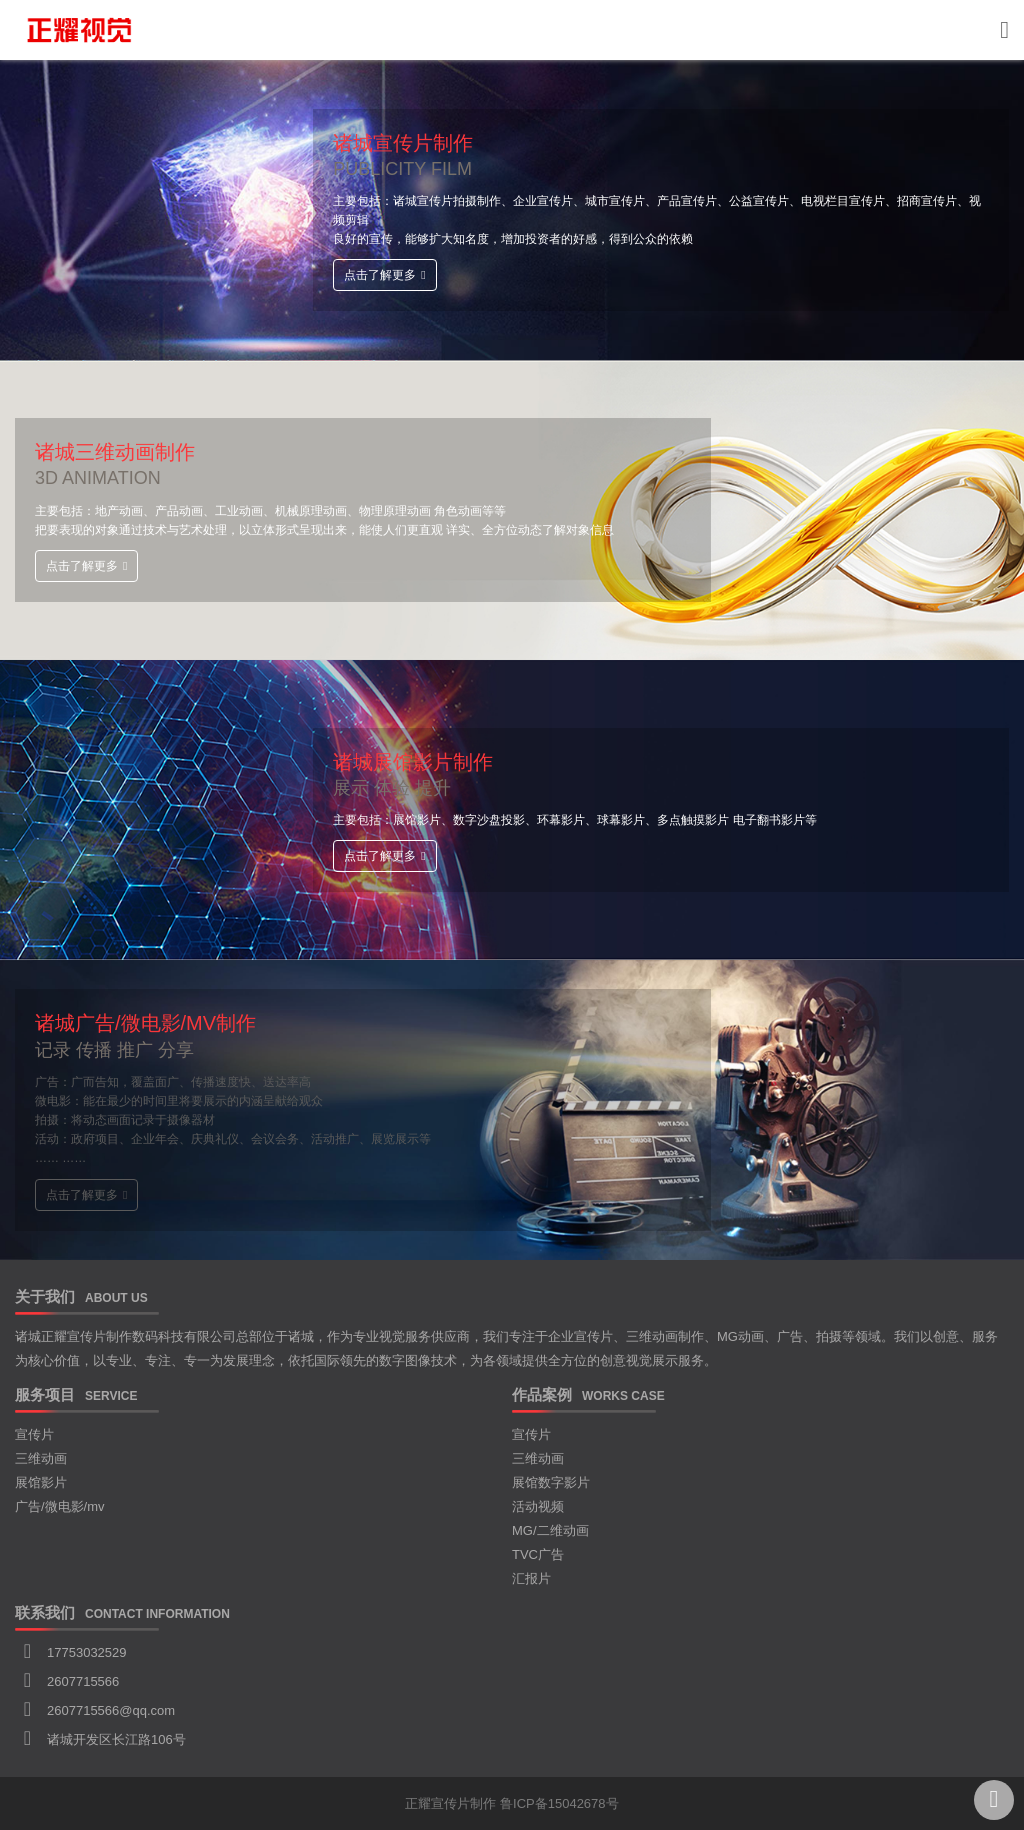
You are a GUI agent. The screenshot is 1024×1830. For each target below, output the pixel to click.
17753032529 (87, 1652)
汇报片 (531, 1578)
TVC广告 (538, 1554)
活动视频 (538, 1506)
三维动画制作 (665, 1336)
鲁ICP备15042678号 (559, 1803)
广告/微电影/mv (60, 1506)
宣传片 (34, 1434)
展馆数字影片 (551, 1482)
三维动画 (41, 1458)
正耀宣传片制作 (450, 1803)
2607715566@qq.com (111, 1710)
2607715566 (83, 1681)
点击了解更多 (384, 275)
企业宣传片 (580, 1336)
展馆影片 (41, 1482)
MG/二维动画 (550, 1530)
